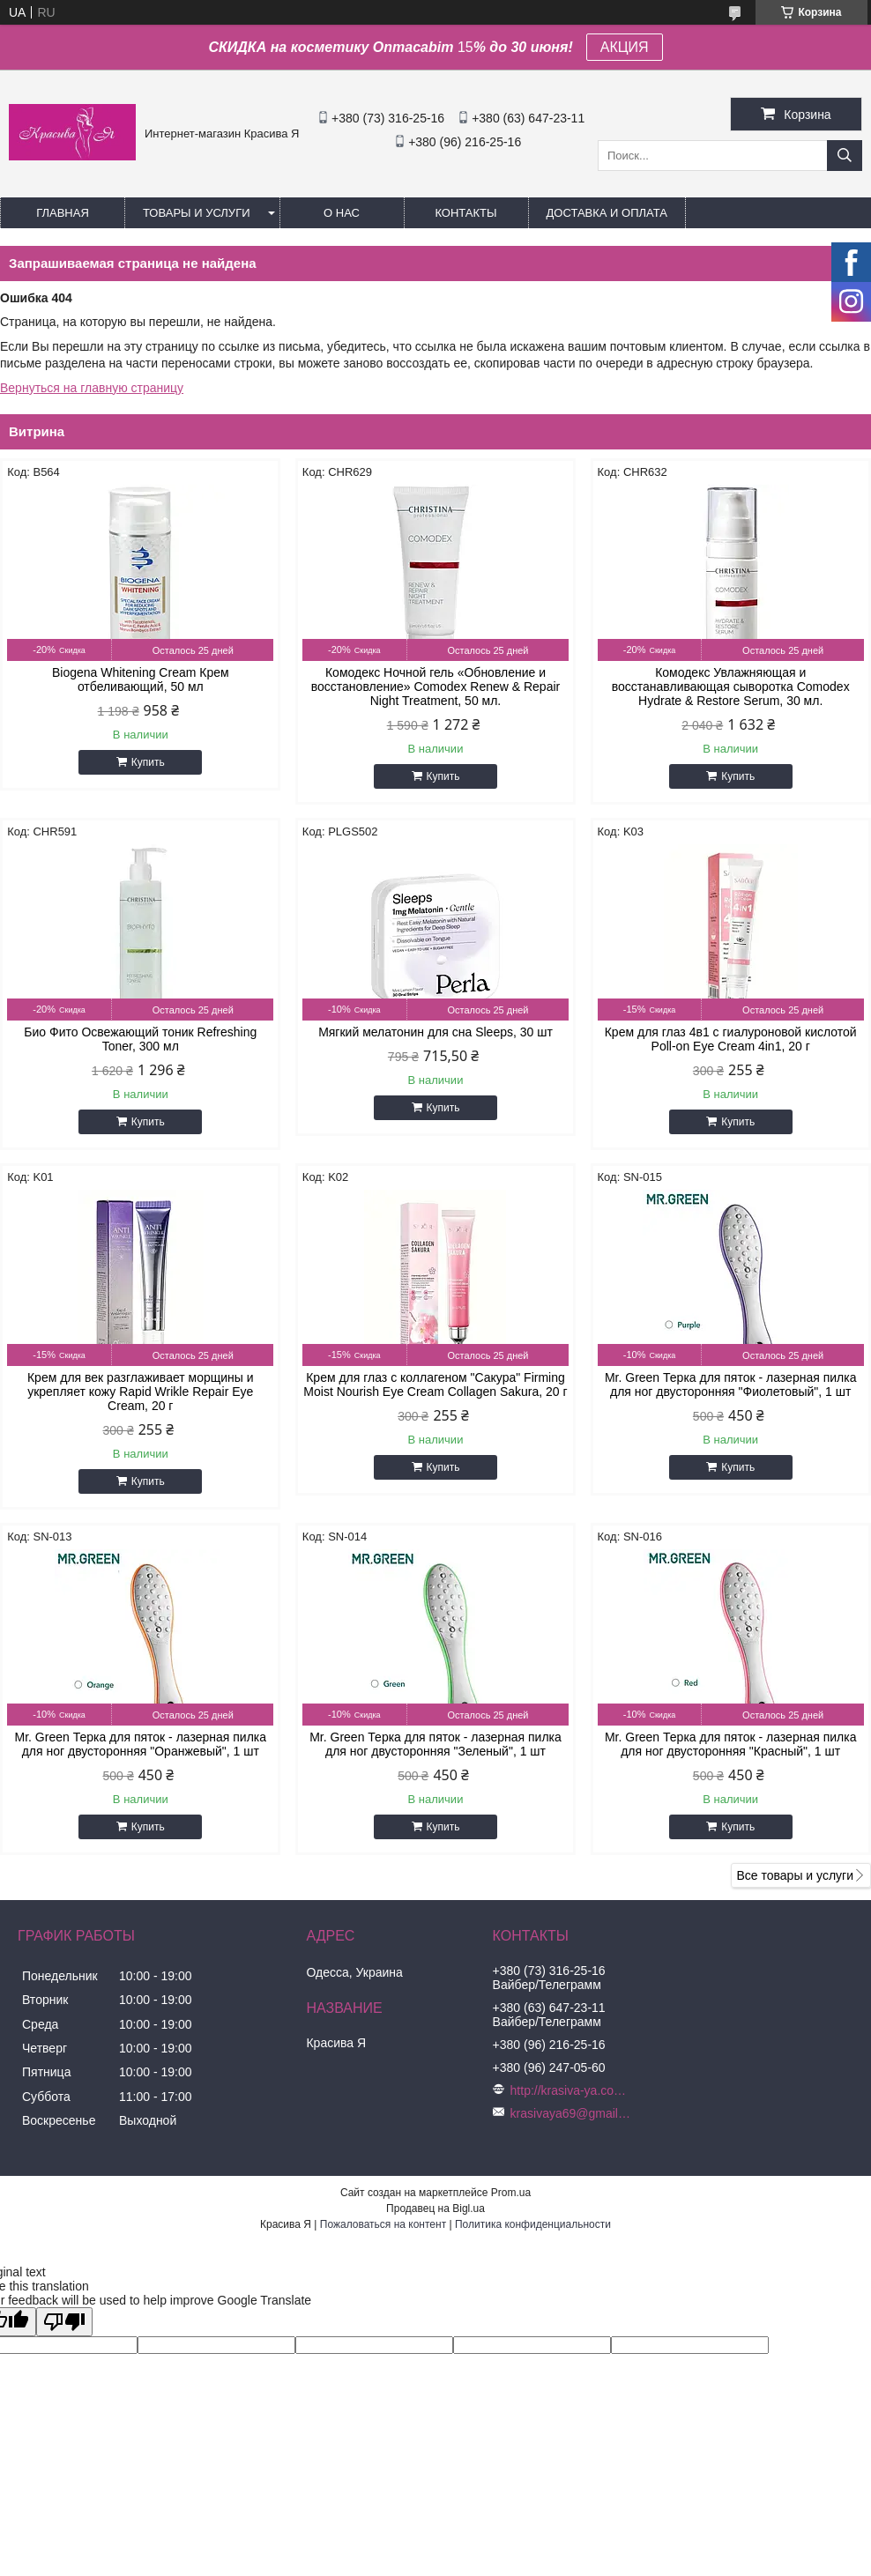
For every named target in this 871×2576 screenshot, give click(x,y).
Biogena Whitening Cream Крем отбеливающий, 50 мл (140, 679)
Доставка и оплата (607, 212)
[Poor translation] (64, 2321)
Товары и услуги (196, 212)
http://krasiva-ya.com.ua (572, 2090)
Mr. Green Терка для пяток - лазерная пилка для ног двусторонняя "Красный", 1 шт (731, 1744)
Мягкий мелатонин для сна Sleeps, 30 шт (435, 1032)
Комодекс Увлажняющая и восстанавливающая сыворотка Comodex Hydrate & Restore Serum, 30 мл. (731, 686)
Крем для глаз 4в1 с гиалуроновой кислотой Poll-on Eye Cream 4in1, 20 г (731, 1039)
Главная (62, 212)
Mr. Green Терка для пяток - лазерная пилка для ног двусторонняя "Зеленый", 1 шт (435, 1744)
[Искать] (844, 155)
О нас (342, 212)
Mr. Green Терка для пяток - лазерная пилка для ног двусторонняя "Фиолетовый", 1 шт (731, 1384)
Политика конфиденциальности (533, 2224)
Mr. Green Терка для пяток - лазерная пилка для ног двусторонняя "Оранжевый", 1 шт (141, 1744)
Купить (148, 762)
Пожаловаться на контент (383, 2224)
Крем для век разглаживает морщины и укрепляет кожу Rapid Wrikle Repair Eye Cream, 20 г (140, 1391)
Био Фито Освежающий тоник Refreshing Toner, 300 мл (140, 1039)
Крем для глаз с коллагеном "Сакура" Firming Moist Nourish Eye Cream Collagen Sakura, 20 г (435, 1384)
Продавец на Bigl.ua (435, 2208)
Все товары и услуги (794, 1875)
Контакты (465, 212)
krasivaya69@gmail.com (572, 2113)
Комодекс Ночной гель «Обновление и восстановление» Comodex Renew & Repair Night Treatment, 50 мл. (435, 686)
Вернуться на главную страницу (91, 388)
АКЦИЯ (624, 47)
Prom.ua (511, 2192)
